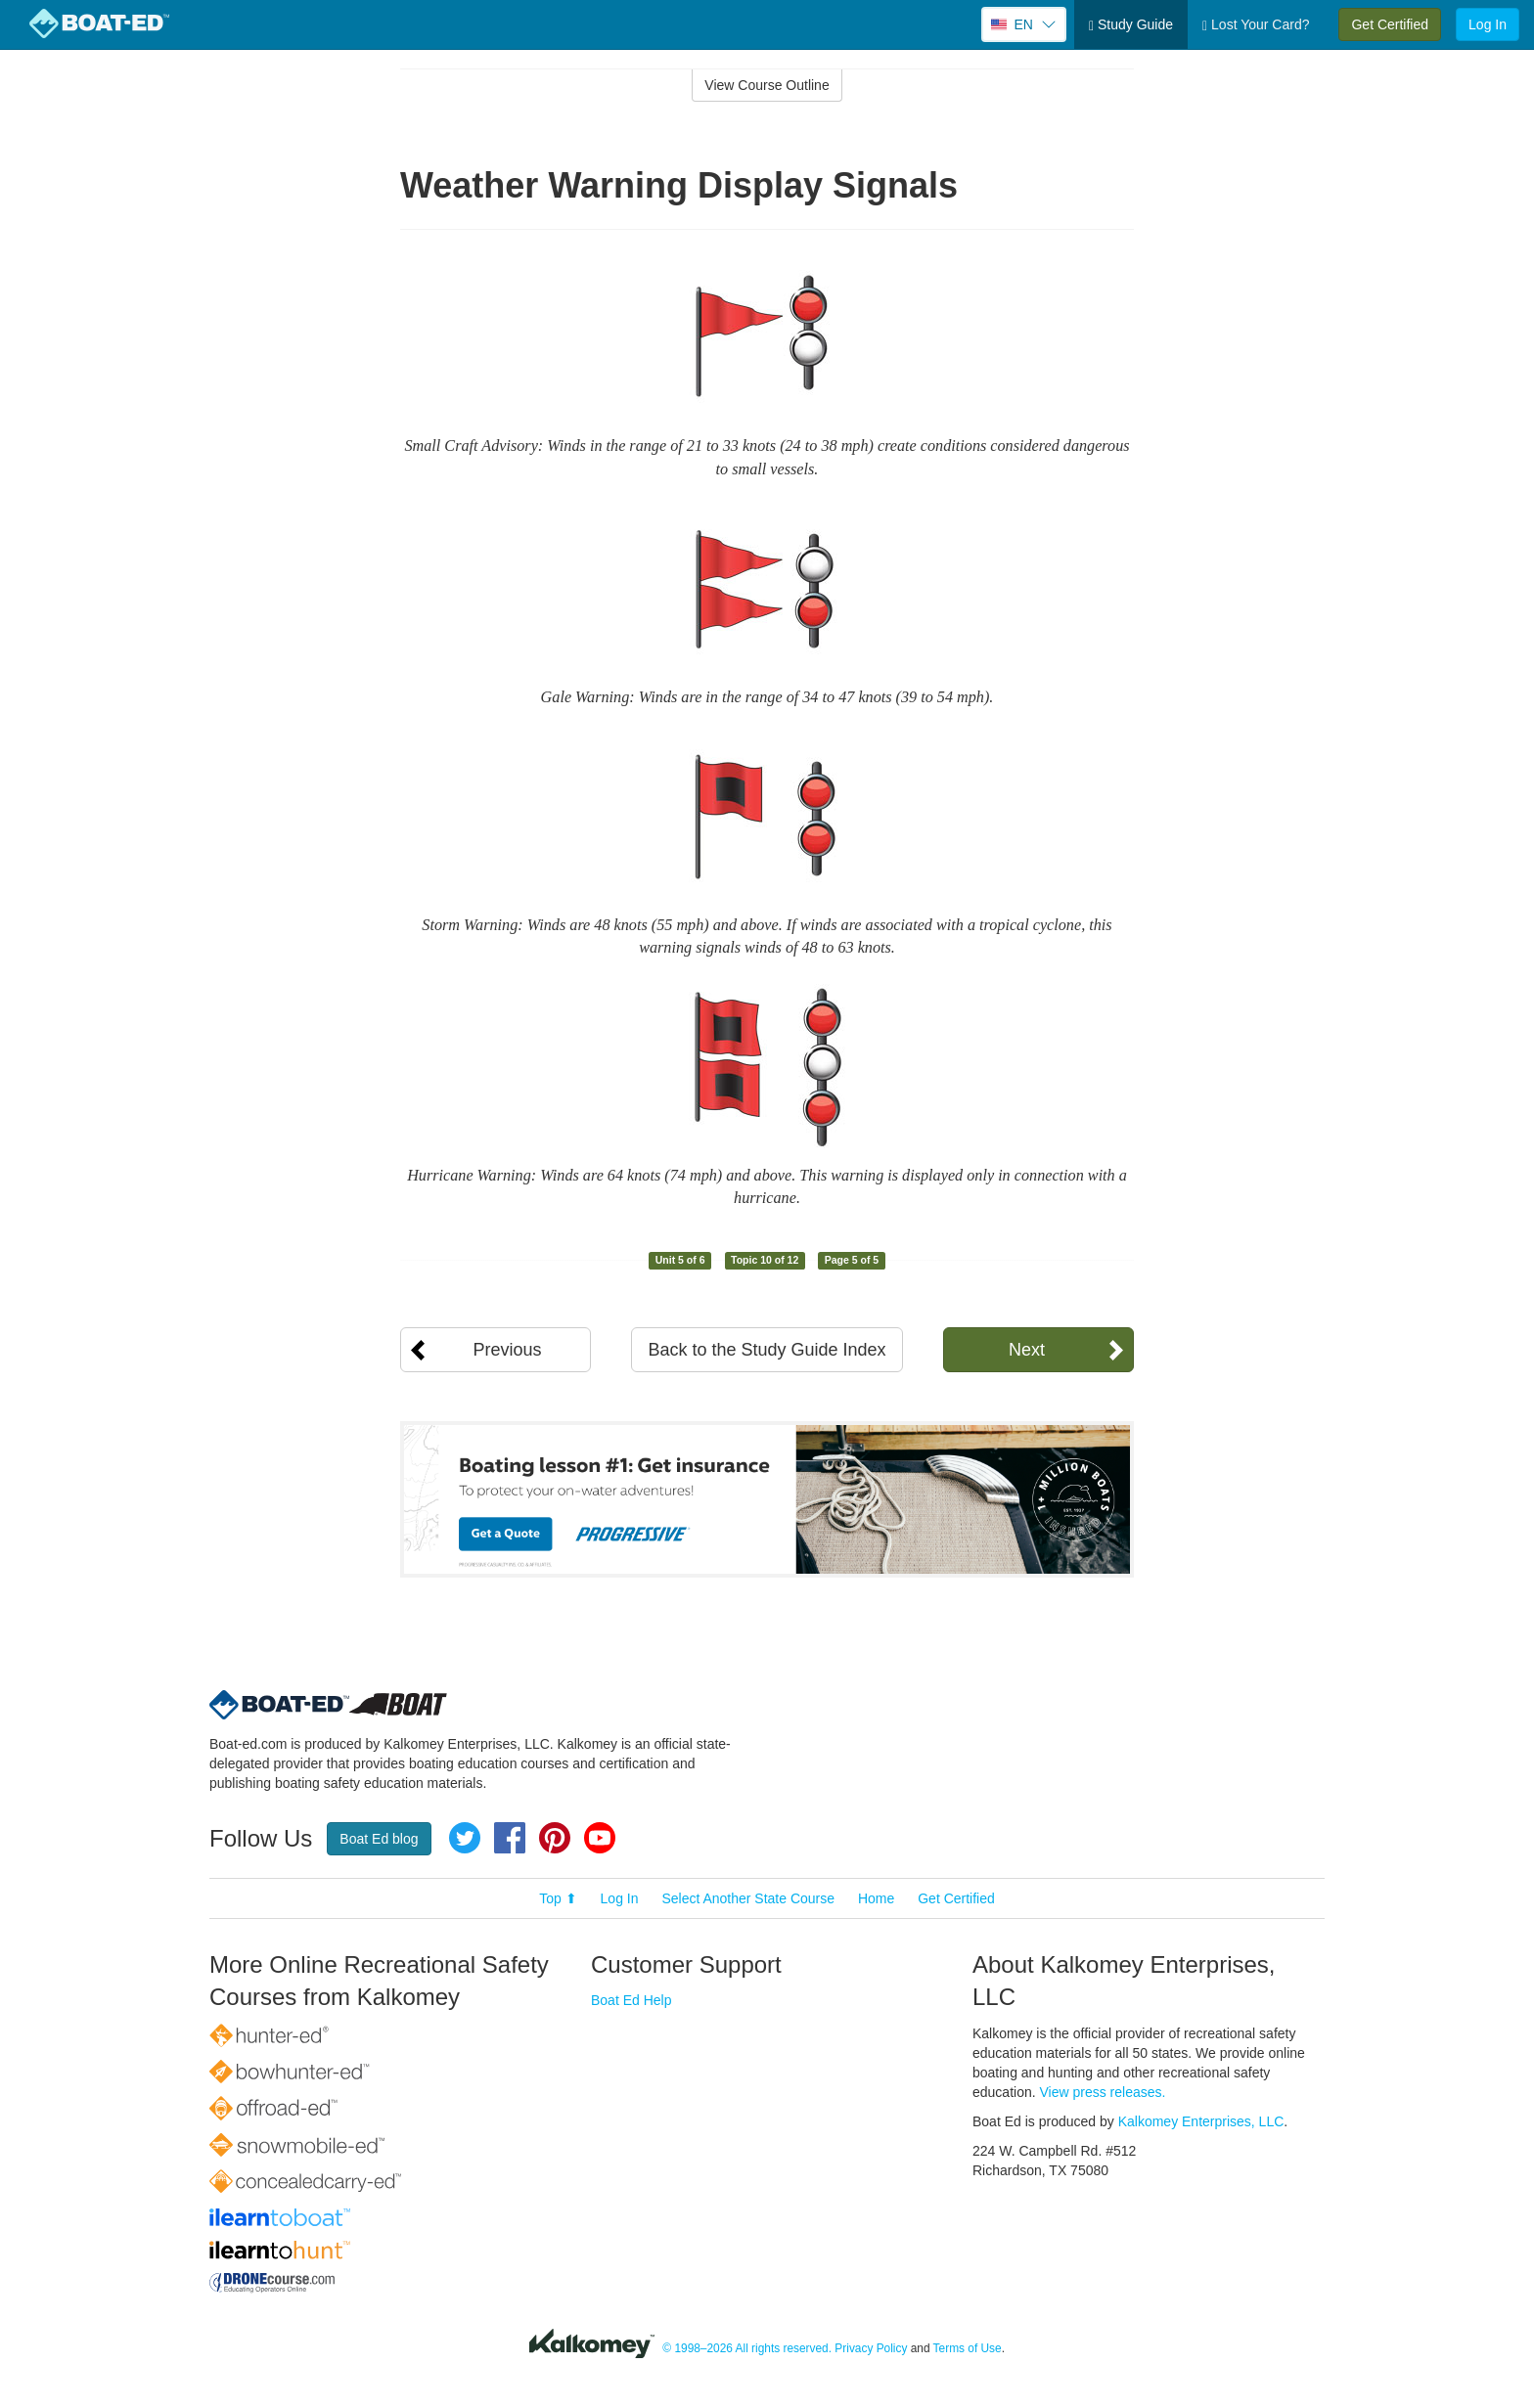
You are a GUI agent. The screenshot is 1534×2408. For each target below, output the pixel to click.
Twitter (464, 1837)
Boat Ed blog (378, 1839)
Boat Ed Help (631, 2000)
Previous (507, 1350)
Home (876, 1898)
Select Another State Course (748, 1898)
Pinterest (554, 1837)
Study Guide (1131, 25)
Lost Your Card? (1255, 25)
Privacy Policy (871, 2348)
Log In (1487, 24)
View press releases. (1103, 2092)
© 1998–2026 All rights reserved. (747, 2348)
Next (1027, 1350)
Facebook (509, 1837)
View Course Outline (766, 85)
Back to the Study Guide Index (766, 1350)
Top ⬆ (557, 1898)
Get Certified (1389, 24)
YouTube (599, 1837)
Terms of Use (967, 2348)
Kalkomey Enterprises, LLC (1201, 2121)
